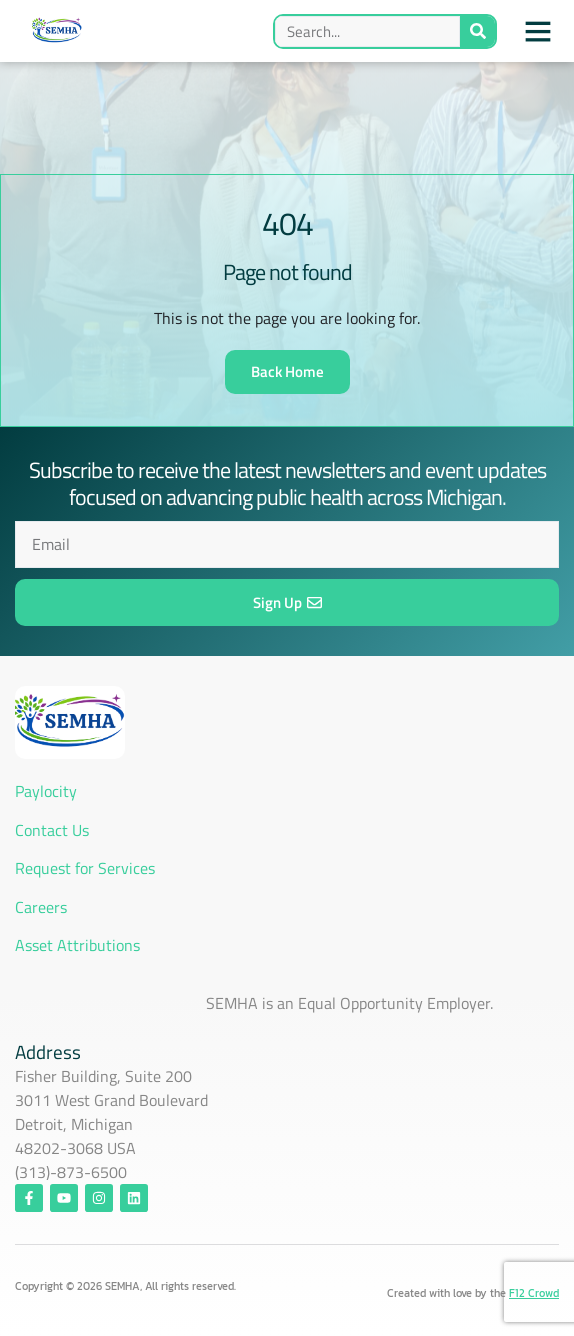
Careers (41, 907)
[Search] (477, 31)
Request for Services (85, 868)
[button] (538, 31)
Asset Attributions (77, 945)
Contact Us (54, 830)
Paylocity (46, 791)
